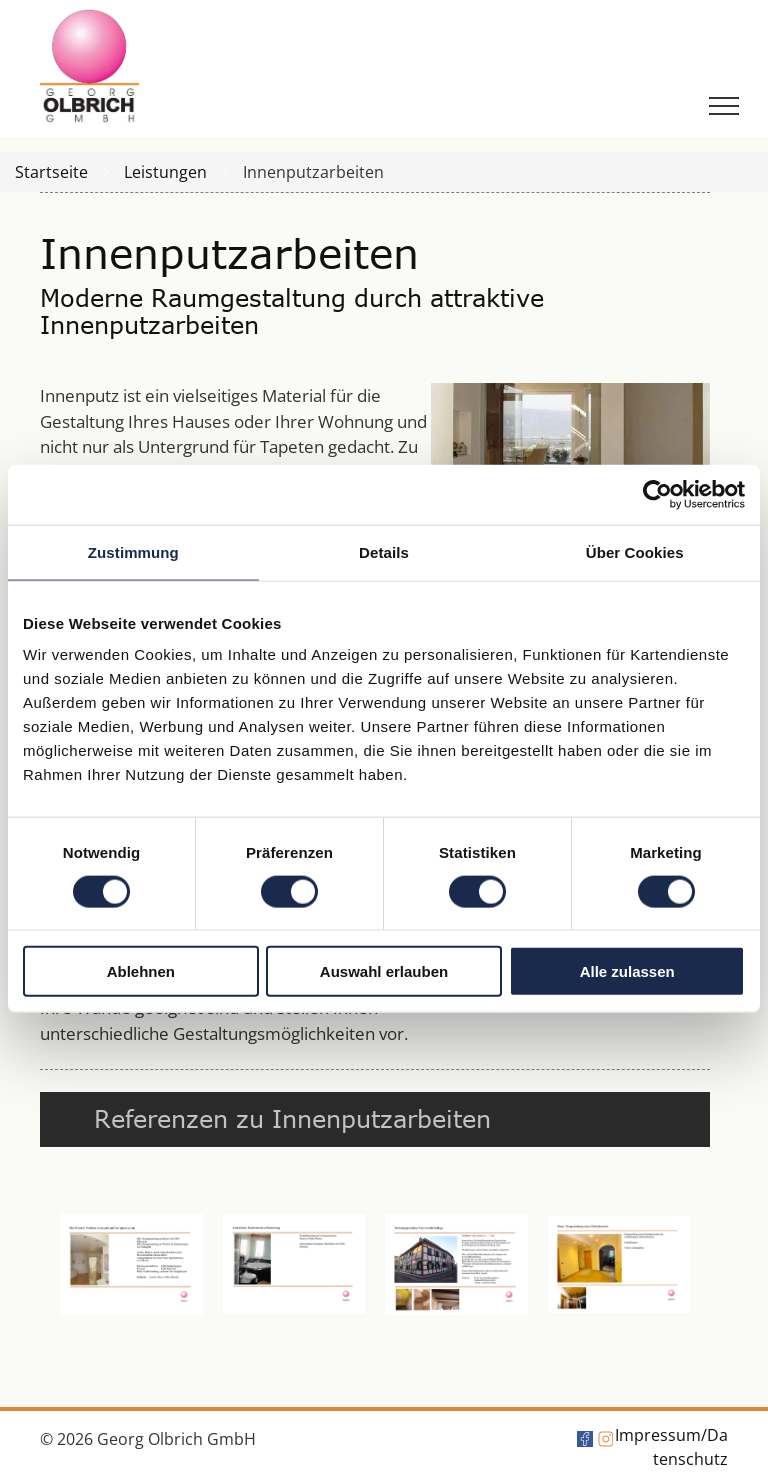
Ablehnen (141, 971)
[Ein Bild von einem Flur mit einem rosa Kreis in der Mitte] (131, 1264)
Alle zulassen (627, 971)
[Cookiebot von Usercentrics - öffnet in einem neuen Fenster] (657, 494)
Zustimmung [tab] (133, 551)
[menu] (724, 106)
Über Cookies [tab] (635, 551)
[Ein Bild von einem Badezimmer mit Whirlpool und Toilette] (294, 1264)
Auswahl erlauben (384, 971)
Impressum (658, 1435)
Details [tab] (384, 551)
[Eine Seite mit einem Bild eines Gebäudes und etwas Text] (456, 1264)
